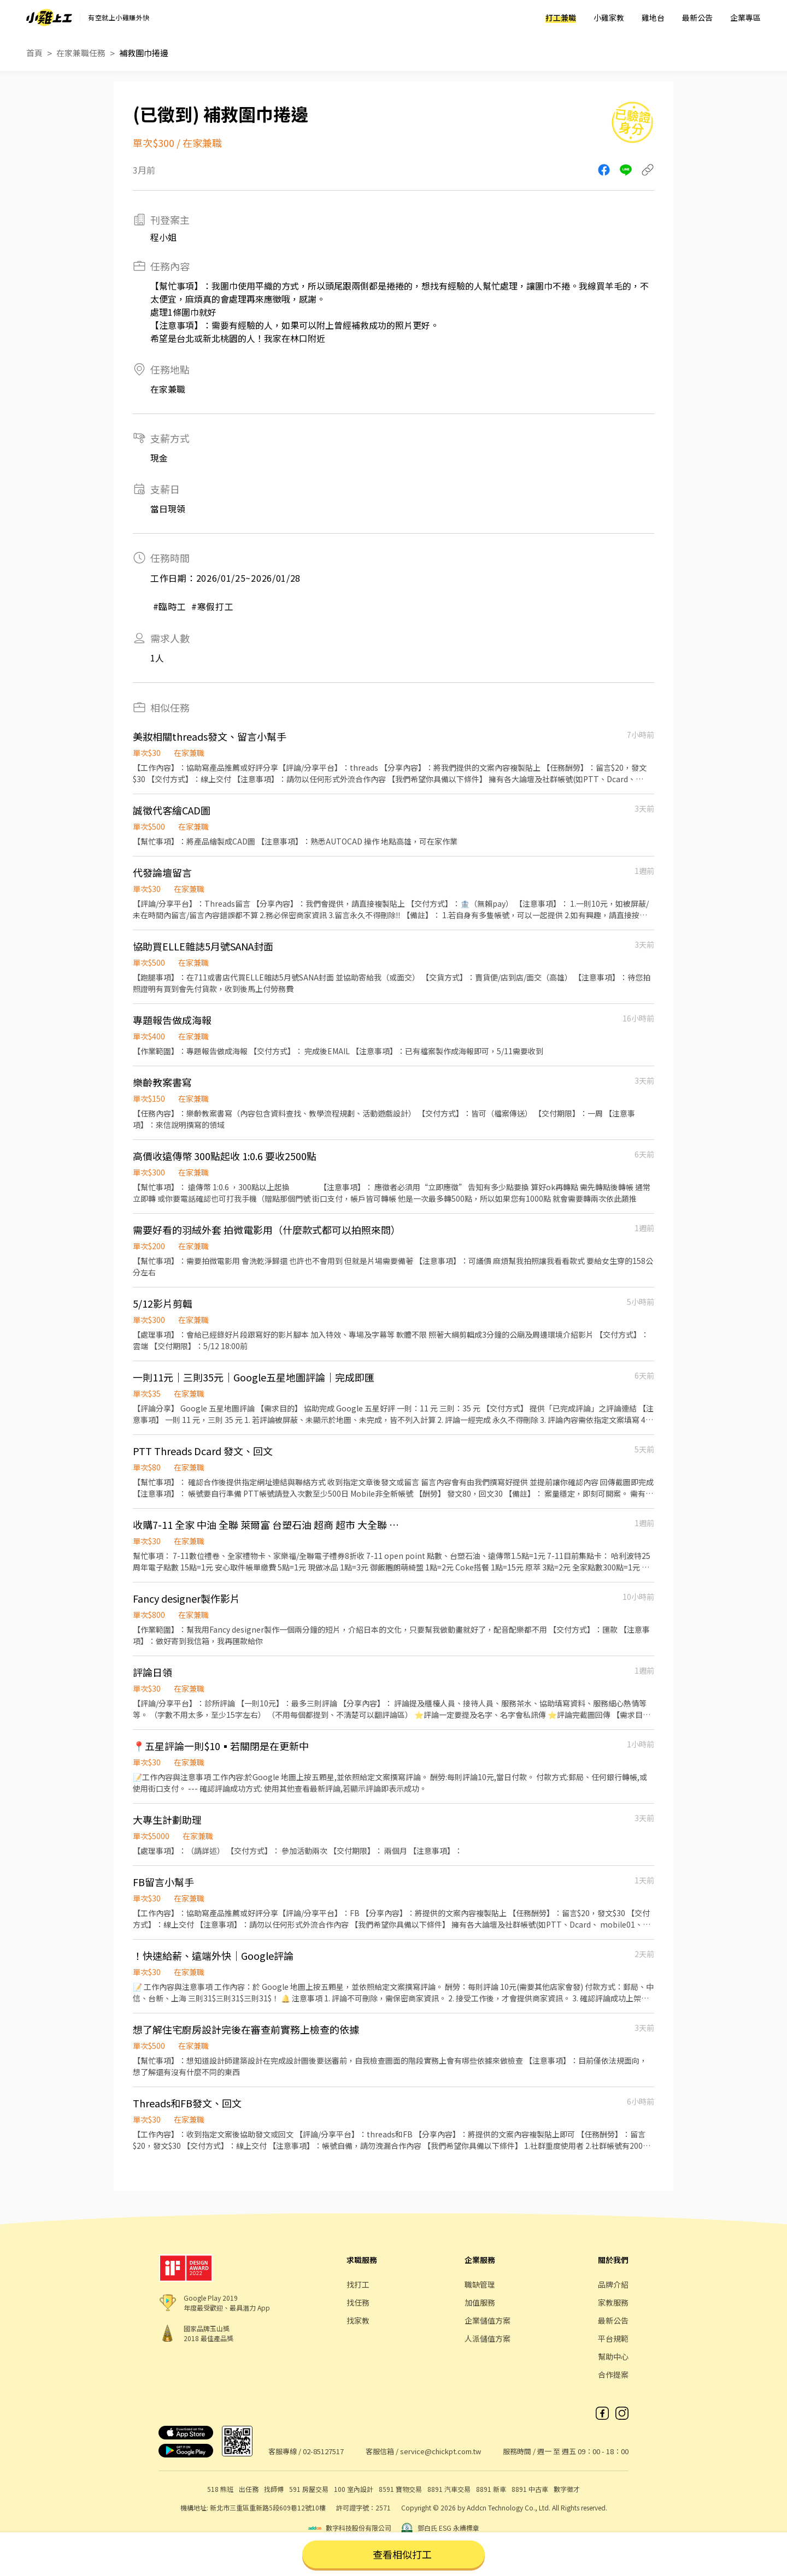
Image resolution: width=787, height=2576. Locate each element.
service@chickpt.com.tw (440, 2451)
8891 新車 (491, 2489)
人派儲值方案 (487, 2338)
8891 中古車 (530, 2489)
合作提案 (613, 2374)
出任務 (249, 2489)
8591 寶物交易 (400, 2489)
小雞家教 (609, 17)
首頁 (34, 52)
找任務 (357, 2302)
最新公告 (697, 17)
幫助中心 (613, 2356)
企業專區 (745, 17)
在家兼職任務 (80, 52)
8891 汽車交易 (449, 2489)
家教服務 (613, 2302)
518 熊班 (220, 2489)
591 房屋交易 (308, 2489)
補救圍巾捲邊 (143, 52)
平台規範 (613, 2338)
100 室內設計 (353, 2489)
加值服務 (480, 2302)
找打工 (357, 2284)
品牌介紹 (613, 2284)
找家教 (357, 2320)
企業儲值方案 (487, 2320)
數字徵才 (567, 2489)
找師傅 (274, 2489)
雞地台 (653, 17)
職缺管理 (480, 2284)
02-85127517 (323, 2451)
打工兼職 (560, 17)
